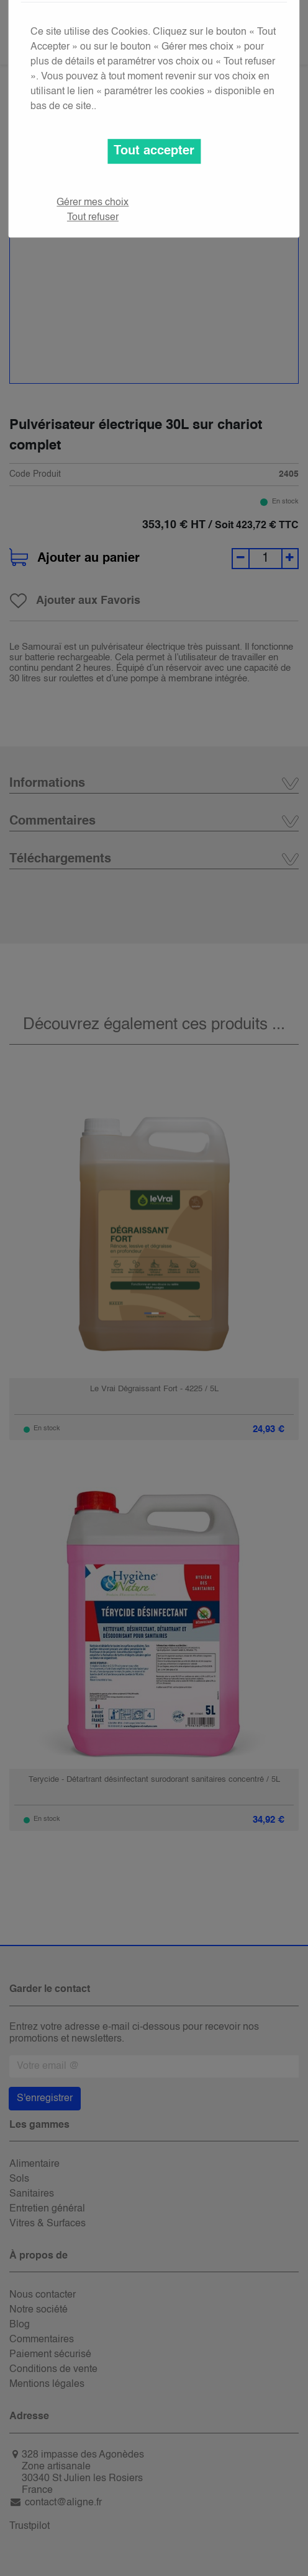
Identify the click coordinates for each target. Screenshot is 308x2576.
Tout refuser (93, 218)
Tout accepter (154, 151)
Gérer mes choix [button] (93, 203)
